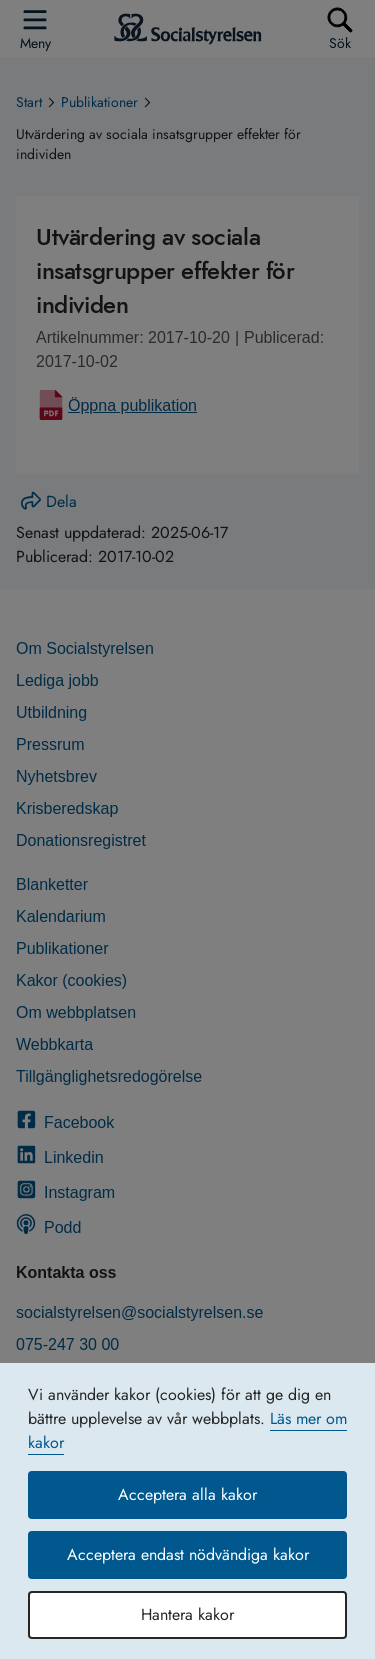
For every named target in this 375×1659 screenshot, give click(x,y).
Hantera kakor (187, 1614)
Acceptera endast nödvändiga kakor (188, 1554)
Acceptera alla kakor (187, 1494)
